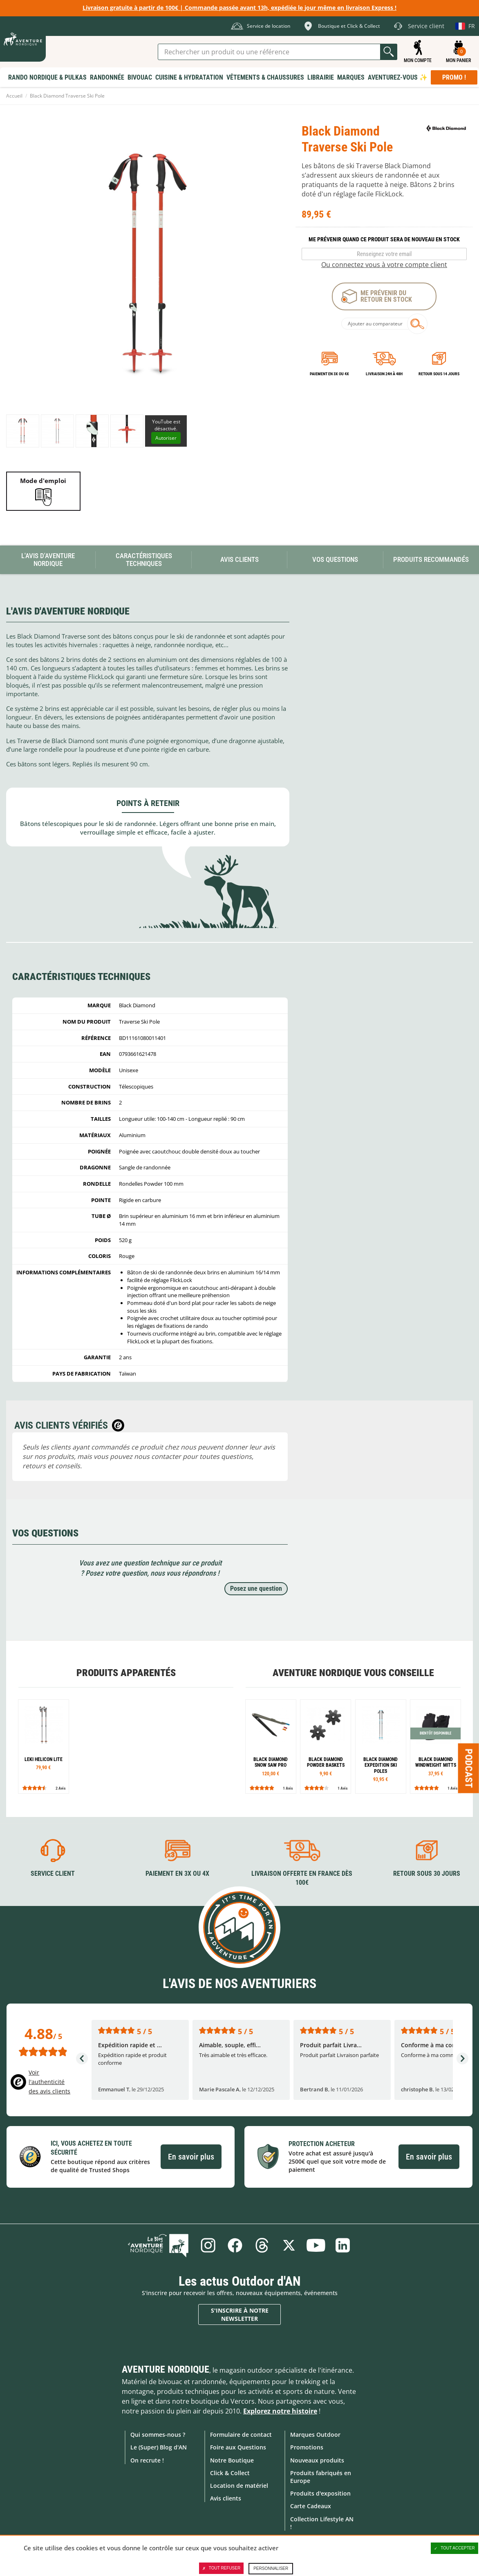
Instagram (208, 2245)
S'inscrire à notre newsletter (240, 2314)
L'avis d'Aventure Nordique (48, 560)
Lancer (388, 52)
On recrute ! (147, 2460)
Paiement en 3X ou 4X (329, 374)
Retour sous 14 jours (439, 374)
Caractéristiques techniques (144, 560)
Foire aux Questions (238, 2447)
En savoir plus (191, 2157)
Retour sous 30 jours (426, 1873)
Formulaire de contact (241, 2434)
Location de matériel (239, 2485)
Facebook (235, 2245)
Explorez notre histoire (280, 2411)
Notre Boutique (232, 2460)
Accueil (14, 95)
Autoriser (166, 437)
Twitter (289, 2245)
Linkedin (343, 2245)
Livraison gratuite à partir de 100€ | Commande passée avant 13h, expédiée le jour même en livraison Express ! (239, 7)
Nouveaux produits (317, 2460)
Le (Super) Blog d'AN (158, 2447)
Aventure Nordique (165, 2369)
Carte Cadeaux (310, 2506)
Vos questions (335, 559)
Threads (262, 2245)
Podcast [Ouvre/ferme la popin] (469, 1768)
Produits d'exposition (320, 2493)
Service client (53, 1873)
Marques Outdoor (315, 2434)
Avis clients (225, 2498)
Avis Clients (239, 559)
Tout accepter (454, 2548)
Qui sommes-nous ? (157, 2434)
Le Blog (158, 2245)
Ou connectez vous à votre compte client (384, 264)
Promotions (306, 2447)
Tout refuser (221, 2568)
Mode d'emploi (43, 480)
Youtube (316, 2245)
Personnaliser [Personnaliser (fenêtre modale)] (270, 2568)
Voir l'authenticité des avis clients (49, 2081)
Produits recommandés (431, 559)
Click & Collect (230, 2473)
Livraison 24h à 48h (384, 374)
